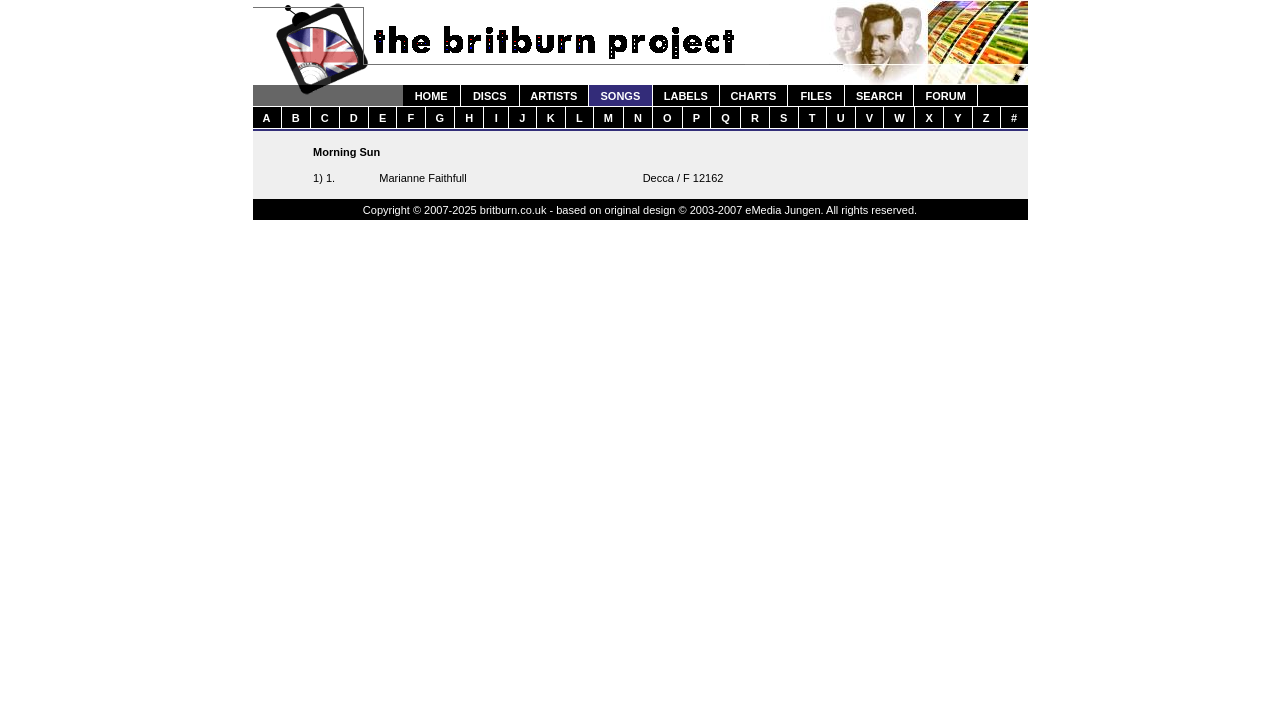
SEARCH (879, 96)
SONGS (621, 96)
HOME (431, 96)
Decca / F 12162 (683, 178)
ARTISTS (553, 96)
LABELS (686, 96)
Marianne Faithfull (422, 178)
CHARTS (754, 96)
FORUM (945, 96)
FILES (816, 96)
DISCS (490, 96)
